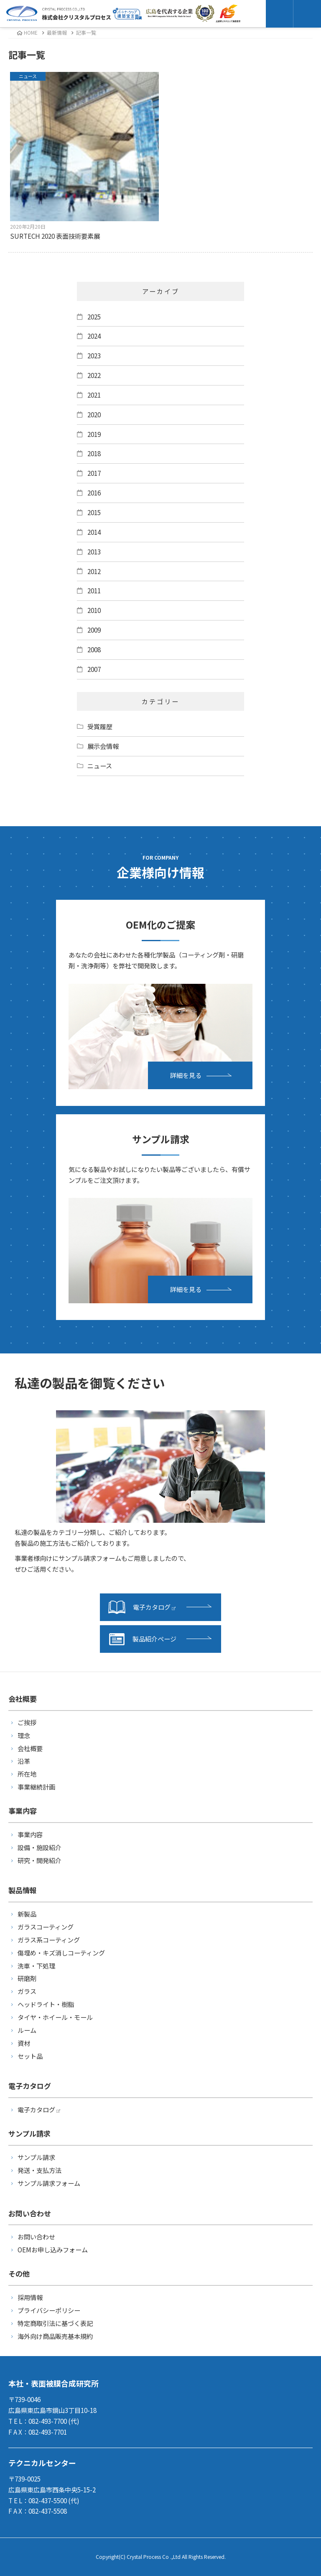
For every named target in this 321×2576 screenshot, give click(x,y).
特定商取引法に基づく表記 (55, 2323)
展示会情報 (103, 746)
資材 (24, 2043)
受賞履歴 (99, 726)
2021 (94, 394)
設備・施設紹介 (39, 1847)
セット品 (30, 2055)
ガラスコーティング (46, 1926)
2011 (94, 590)
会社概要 (30, 1748)
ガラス (27, 1991)
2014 (94, 531)
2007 (94, 669)
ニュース (99, 765)
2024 (94, 335)
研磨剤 (27, 1978)
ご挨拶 (27, 1722)
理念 (24, 1735)
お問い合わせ (36, 2236)
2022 (94, 375)
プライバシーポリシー (49, 2310)
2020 (94, 414)
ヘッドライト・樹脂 (46, 2004)
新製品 (27, 1913)
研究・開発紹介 (39, 1860)
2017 (94, 472)
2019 (94, 434)
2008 (94, 649)
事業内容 (30, 1834)
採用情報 (30, 2297)
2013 (94, 551)
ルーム (27, 2030)
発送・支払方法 (39, 2170)
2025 (94, 316)
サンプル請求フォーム (49, 2183)
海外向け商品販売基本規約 (55, 2336)
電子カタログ (142, 1607)
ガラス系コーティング (49, 1939)
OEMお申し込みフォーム (53, 2249)
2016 (94, 492)
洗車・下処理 (36, 1965)
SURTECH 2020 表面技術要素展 (84, 156)
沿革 (24, 1760)
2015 (94, 512)
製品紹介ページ (142, 1639)
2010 (94, 610)
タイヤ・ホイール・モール (55, 2017)
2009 (94, 629)
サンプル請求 (36, 2157)
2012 (94, 571)
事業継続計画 (36, 1786)
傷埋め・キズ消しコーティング (61, 1952)
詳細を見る (185, 1075)
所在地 (27, 1773)
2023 (94, 355)
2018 (94, 453)
